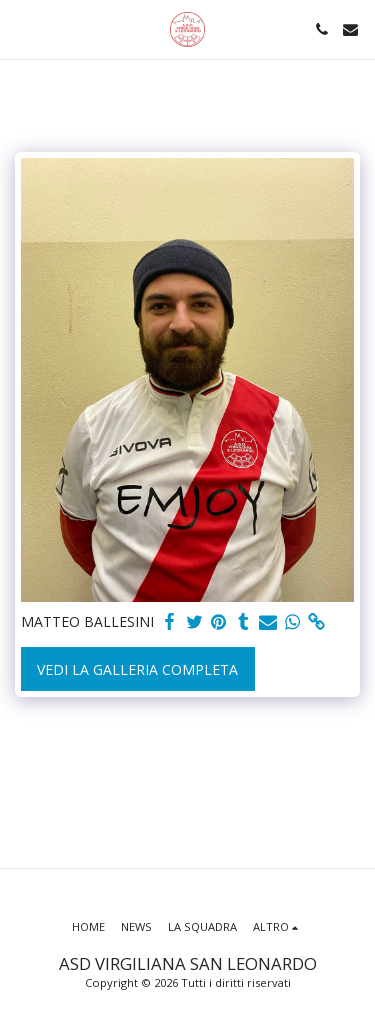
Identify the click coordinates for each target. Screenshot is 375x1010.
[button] (22, 28)
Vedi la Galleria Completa (137, 669)
